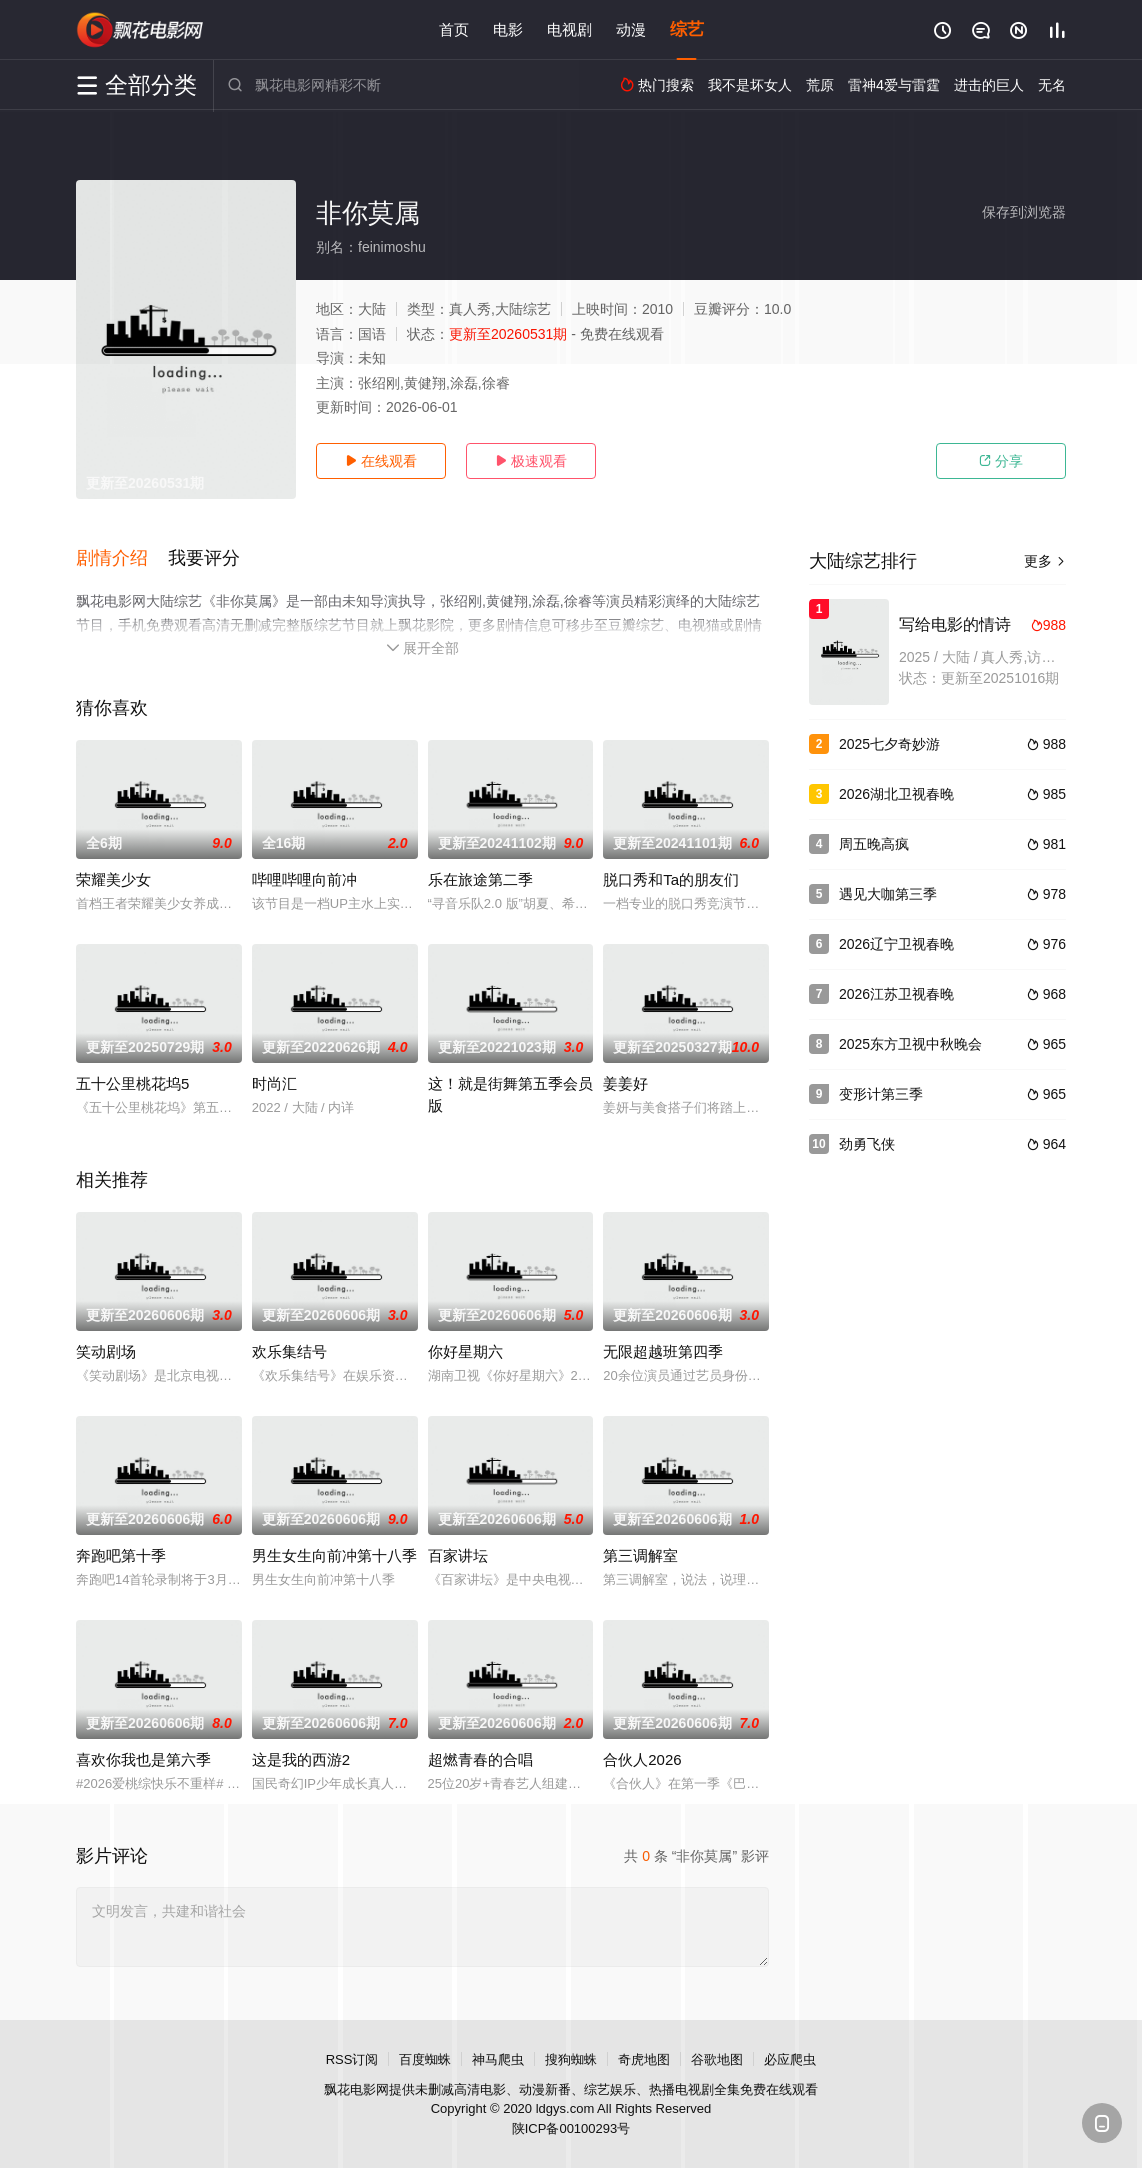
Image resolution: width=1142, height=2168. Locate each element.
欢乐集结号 (289, 1351)
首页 (454, 29)
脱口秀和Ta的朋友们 (671, 879)
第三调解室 (640, 1555)
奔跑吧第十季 (121, 1555)
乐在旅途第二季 (480, 879)
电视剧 (569, 29)
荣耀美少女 (113, 879)
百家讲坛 (458, 1555)
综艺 (687, 29)
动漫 (631, 29)
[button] (122, 559)
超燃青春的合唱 (480, 1759)
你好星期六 (465, 1351)
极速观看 (531, 461)
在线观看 (381, 461)
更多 (1045, 561)
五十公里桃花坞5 (132, 1083)
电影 (508, 29)
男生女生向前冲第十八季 (334, 1555)
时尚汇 (274, 1083)
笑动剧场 (106, 1351)
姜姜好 (625, 1083)
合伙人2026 (642, 1759)
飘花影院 (141, 30)
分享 (1001, 461)
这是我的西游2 (301, 1759)
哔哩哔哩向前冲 (304, 879)
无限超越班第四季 (663, 1351)
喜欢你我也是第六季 (143, 1759)
